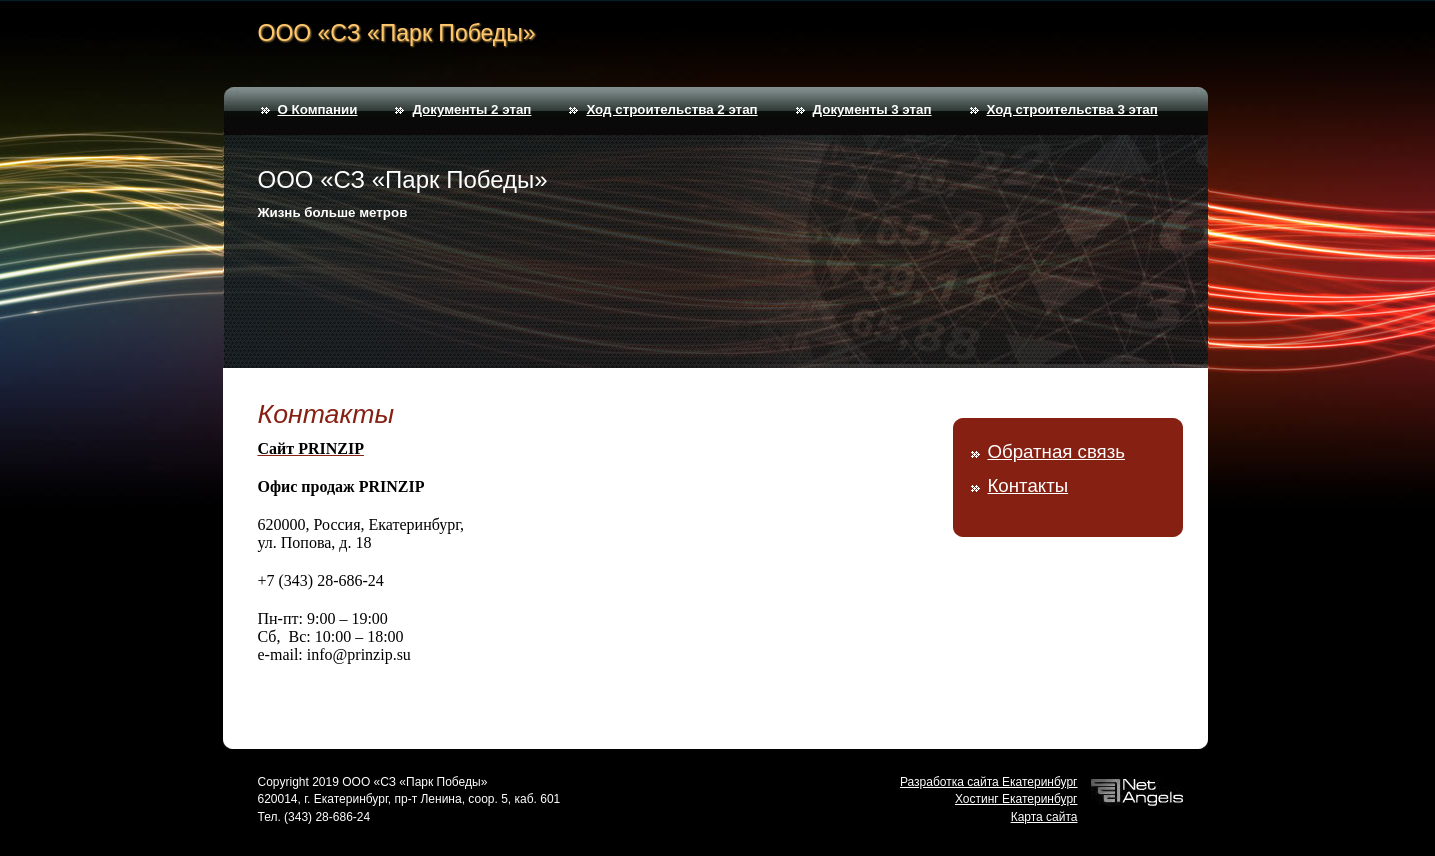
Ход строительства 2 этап (671, 109)
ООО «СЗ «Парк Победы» (397, 33)
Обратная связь (1056, 451)
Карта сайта (1044, 817)
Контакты (1028, 485)
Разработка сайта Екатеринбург (989, 782)
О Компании (318, 109)
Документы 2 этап (471, 109)
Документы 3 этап (872, 109)
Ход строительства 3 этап (1072, 109)
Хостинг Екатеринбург (1016, 799)
